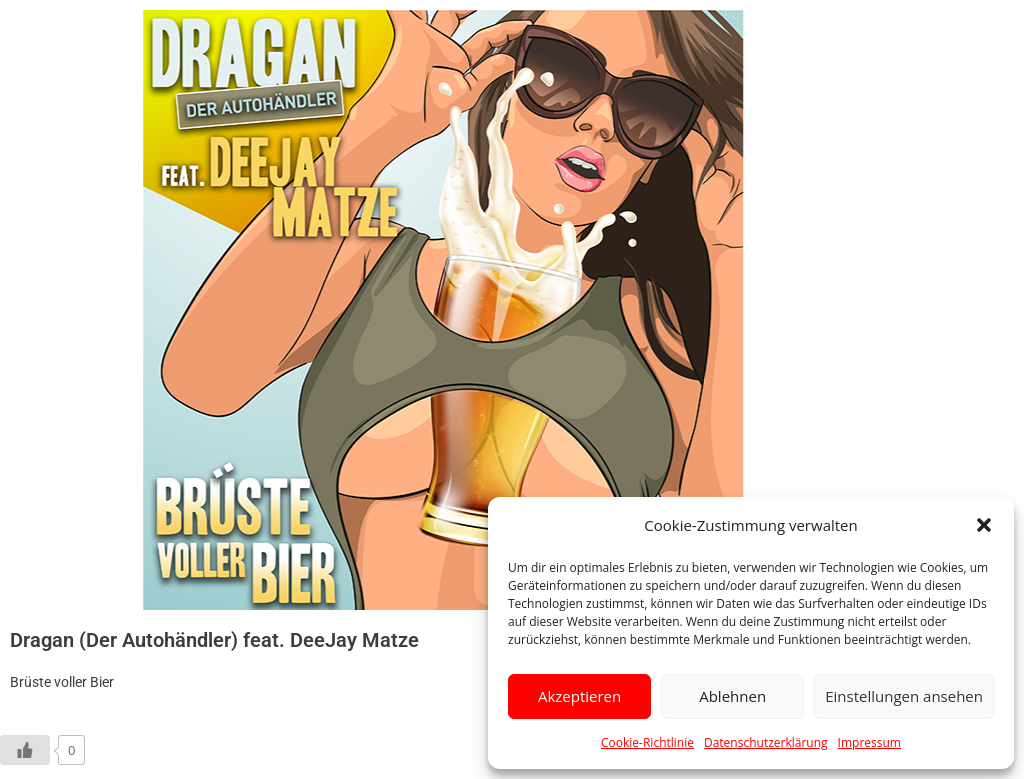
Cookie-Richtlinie (647, 742)
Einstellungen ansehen (904, 696)
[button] (984, 525)
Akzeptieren (579, 696)
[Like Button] (25, 750)
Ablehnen (732, 696)
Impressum (869, 742)
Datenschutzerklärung (766, 742)
